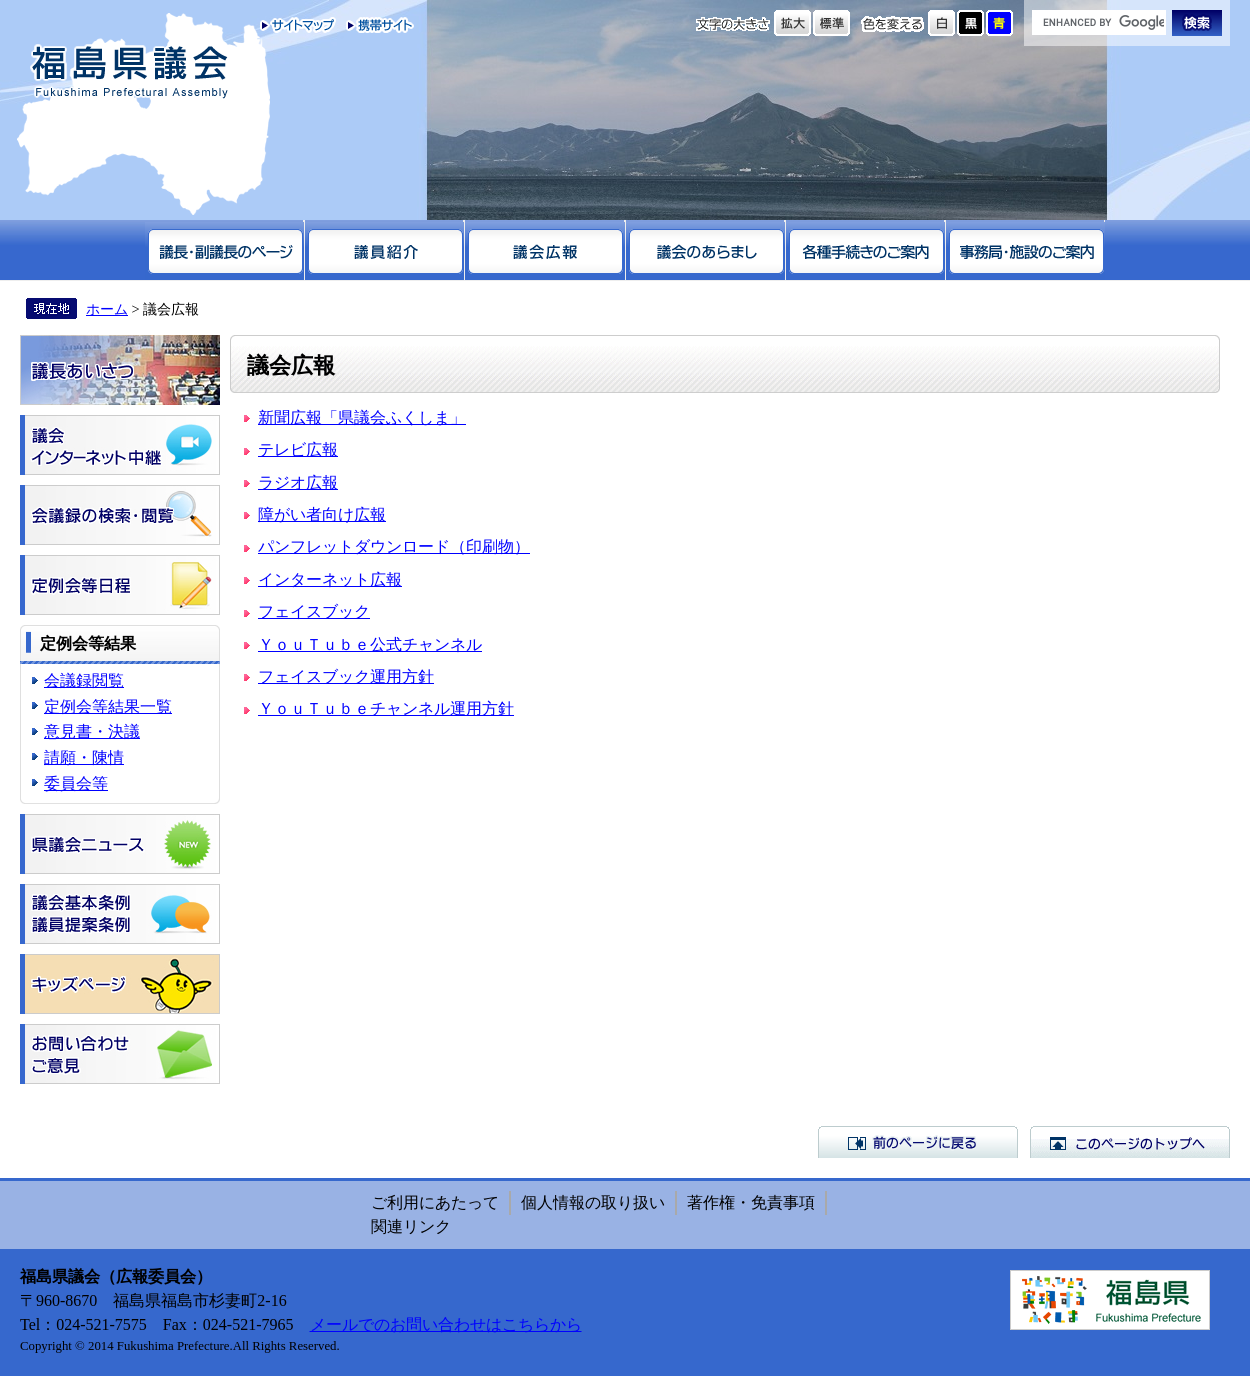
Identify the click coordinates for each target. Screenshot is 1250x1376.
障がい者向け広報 (322, 514)
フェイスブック (314, 611)
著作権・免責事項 (751, 1202)
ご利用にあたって (435, 1202)
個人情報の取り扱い (593, 1202)
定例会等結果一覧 (108, 706)
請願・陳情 (84, 757)
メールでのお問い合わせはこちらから (446, 1324)
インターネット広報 (330, 579)
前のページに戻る (918, 1142)
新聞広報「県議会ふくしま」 (362, 417)
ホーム (107, 309)
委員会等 (76, 783)
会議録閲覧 (84, 680)
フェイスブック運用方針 (346, 676)
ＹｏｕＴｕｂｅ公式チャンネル (370, 644)
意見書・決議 (92, 731)
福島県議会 (130, 72)
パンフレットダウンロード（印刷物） (394, 546)
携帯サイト (375, 25)
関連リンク (411, 1226)
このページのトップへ (1130, 1142)
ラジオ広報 (298, 482)
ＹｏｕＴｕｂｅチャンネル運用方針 (386, 708)
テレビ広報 (298, 449)
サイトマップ (298, 25)
